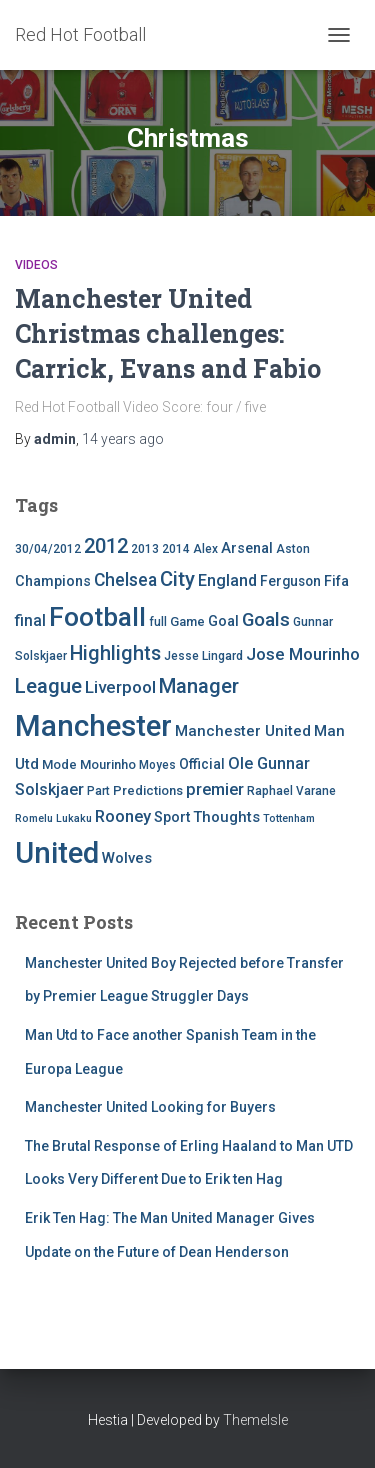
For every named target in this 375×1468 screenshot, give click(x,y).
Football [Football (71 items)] (97, 617)
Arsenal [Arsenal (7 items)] (247, 548)
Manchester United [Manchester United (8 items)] (243, 731)
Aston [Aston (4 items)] (293, 549)
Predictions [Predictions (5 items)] (148, 790)
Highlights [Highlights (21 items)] (115, 653)
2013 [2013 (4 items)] (145, 549)
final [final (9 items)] (30, 621)
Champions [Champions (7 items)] (53, 581)
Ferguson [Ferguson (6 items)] (290, 581)
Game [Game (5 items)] (187, 621)
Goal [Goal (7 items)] (223, 621)
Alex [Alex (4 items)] (205, 549)
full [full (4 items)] (158, 622)
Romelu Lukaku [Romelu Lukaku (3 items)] (53, 818)
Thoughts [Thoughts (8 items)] (226, 817)
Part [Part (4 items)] (98, 791)
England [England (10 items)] (227, 580)
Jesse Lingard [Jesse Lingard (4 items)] (203, 656)
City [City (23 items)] (177, 579)
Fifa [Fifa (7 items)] (336, 581)
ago (123, 439)
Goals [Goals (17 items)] (266, 620)
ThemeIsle (255, 1420)
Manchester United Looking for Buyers (150, 1107)
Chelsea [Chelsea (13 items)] (125, 580)
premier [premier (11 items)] (215, 789)
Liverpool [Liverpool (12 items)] (120, 687)
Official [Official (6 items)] (202, 764)
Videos (36, 265)
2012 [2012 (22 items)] (106, 546)
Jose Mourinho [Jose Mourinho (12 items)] (303, 654)
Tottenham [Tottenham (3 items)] (289, 818)
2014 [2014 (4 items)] (176, 549)
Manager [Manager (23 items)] (199, 686)
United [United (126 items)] (57, 853)
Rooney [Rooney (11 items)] (123, 816)
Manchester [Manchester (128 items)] (93, 726)
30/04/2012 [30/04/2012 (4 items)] (48, 549)
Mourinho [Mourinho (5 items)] (108, 764)
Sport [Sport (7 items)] (172, 817)
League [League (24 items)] (48, 686)
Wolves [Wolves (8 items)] (127, 858)
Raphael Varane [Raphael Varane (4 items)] (291, 791)
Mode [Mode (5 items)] (59, 764)
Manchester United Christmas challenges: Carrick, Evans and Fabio (168, 333)
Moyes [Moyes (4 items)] (157, 765)
